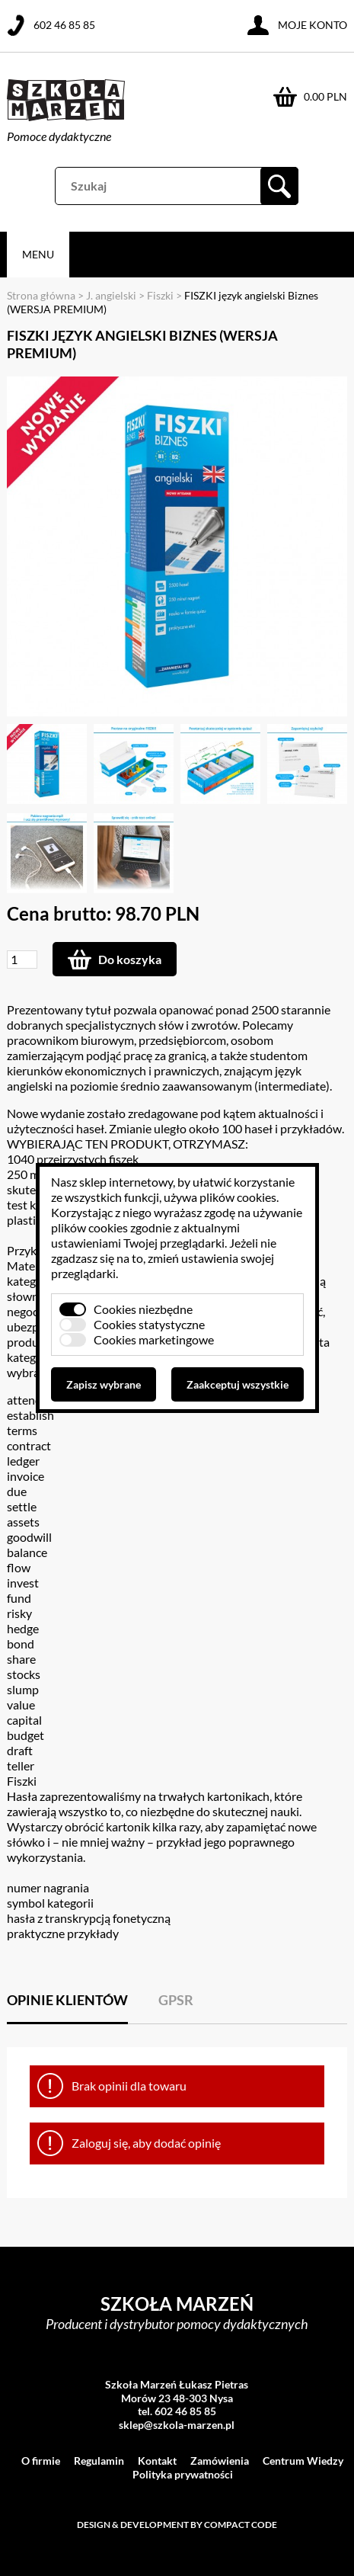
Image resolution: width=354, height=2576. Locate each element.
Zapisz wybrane (103, 1384)
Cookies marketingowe (154, 1339)
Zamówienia (219, 2460)
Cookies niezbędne (143, 1309)
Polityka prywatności (182, 2474)
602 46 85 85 (64, 24)
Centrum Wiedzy (303, 2460)
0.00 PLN (325, 96)
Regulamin (99, 2460)
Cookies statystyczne (149, 1324)
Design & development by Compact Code (177, 2524)
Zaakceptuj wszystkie (238, 1384)
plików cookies (237, 1197)
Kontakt (157, 2460)
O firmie (40, 2460)
